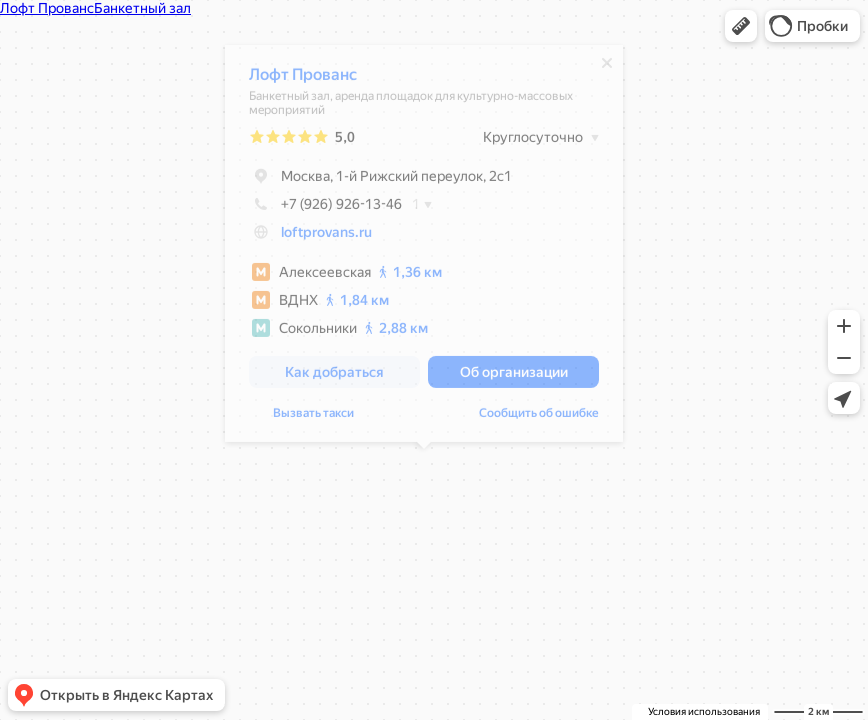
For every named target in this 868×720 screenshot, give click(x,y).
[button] (741, 26)
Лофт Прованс (303, 79)
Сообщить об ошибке (539, 418)
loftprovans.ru (326, 237)
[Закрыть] (607, 68)
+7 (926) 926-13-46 (325, 209)
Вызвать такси (313, 418)
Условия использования (704, 711)
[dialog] (424, 248)
